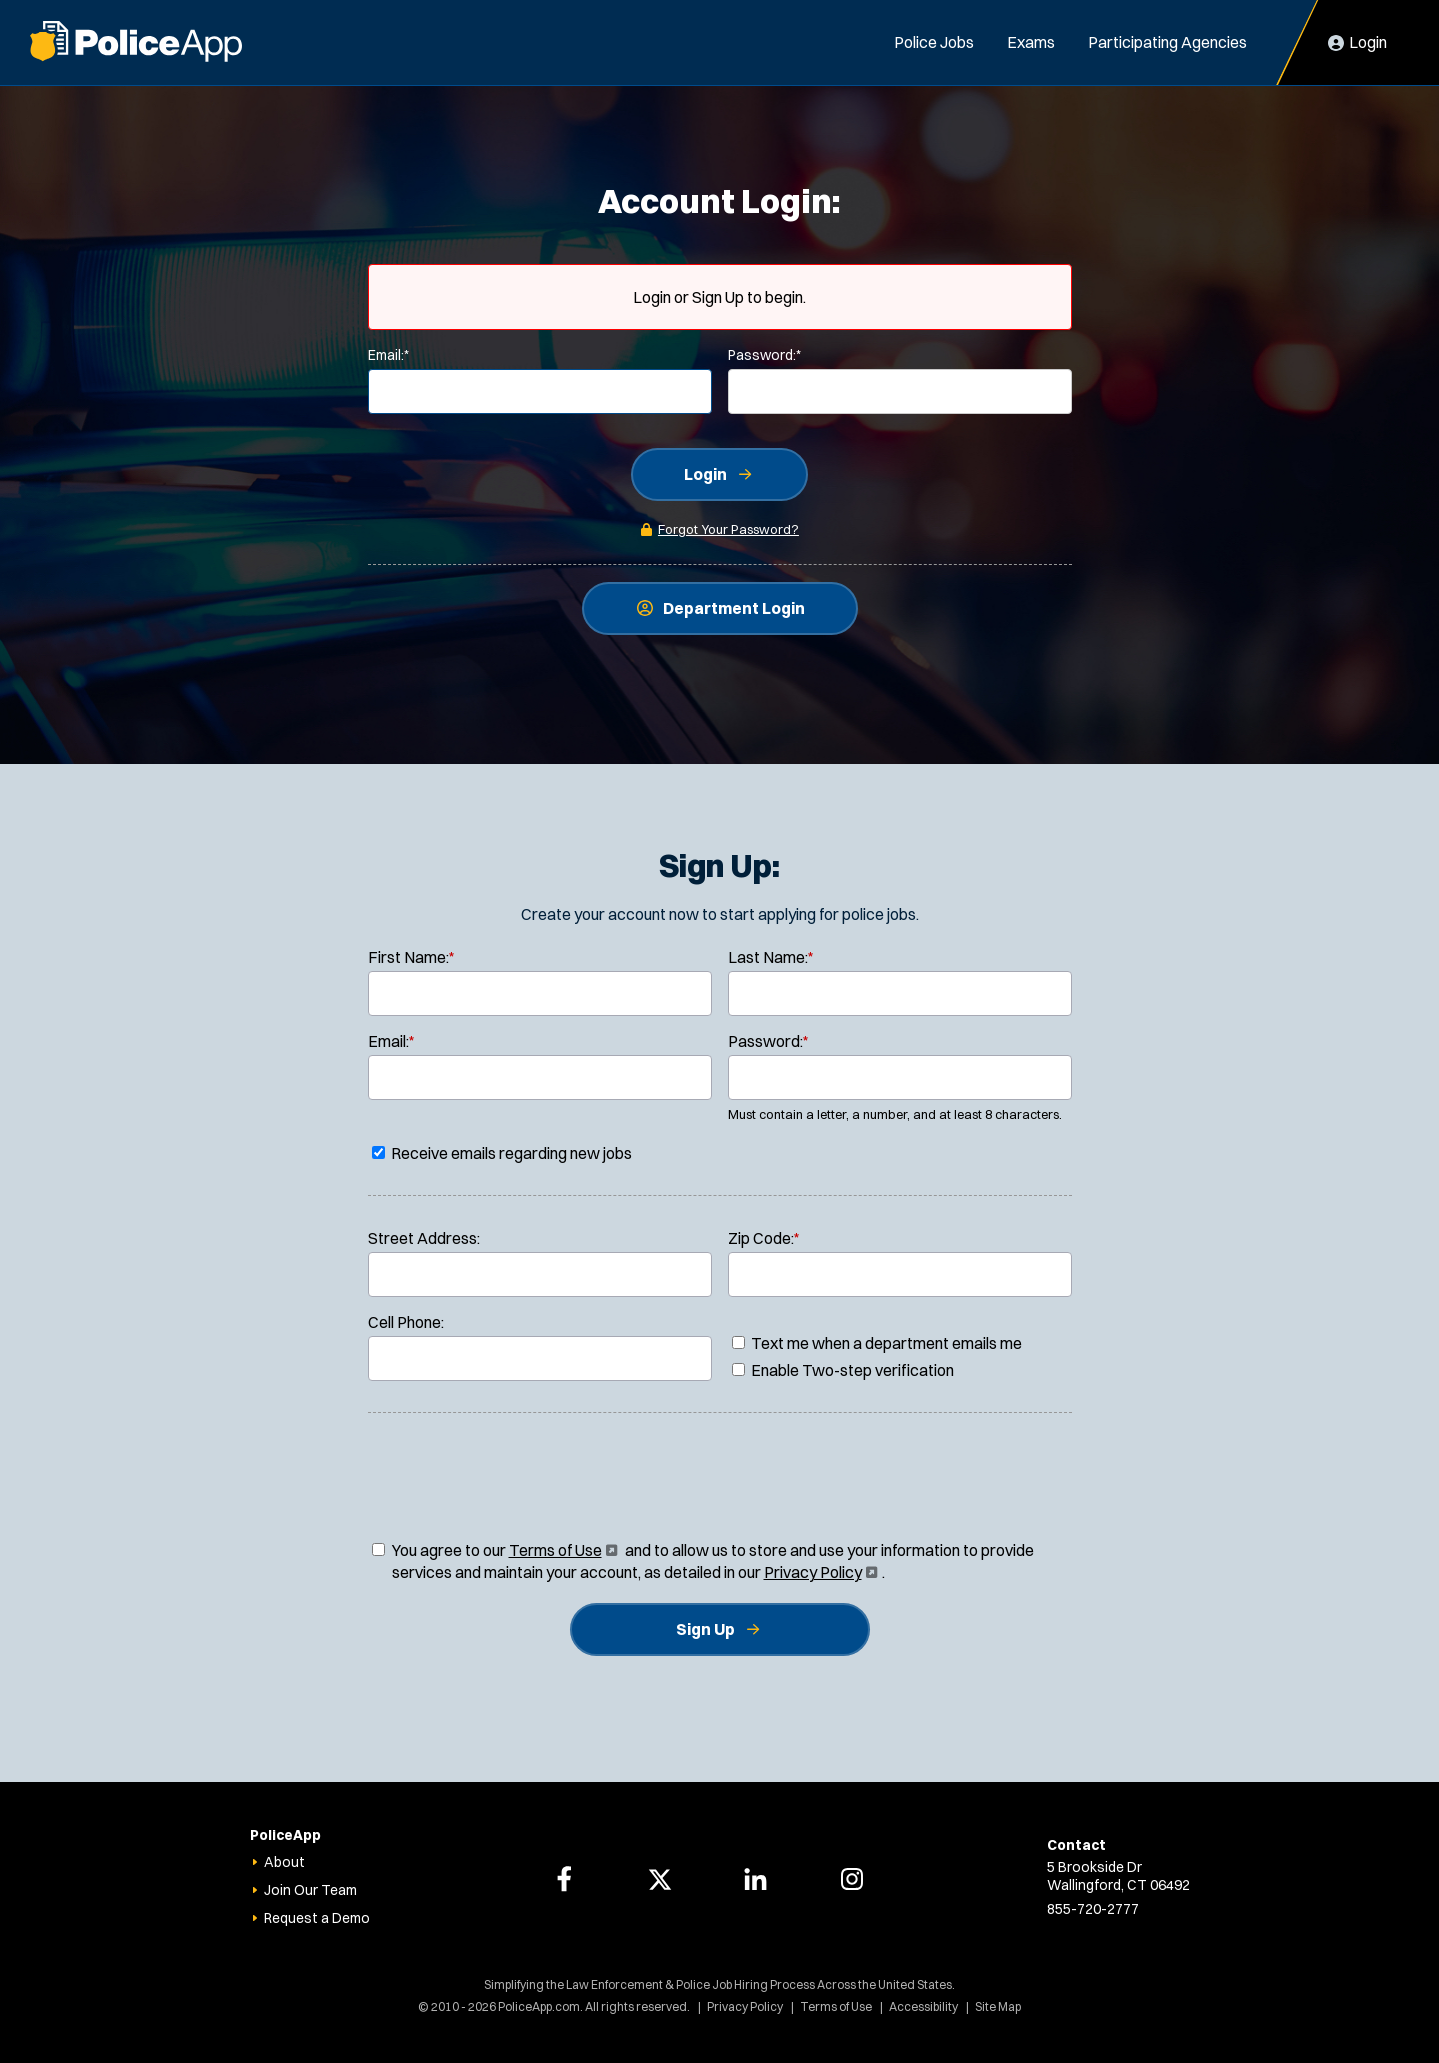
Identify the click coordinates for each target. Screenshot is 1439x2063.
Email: (388, 355)
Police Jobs (934, 42)
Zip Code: (764, 1238)
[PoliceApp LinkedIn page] (756, 1879)
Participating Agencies (1167, 42)
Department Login (734, 608)
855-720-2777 (1093, 1909)
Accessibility (923, 2006)
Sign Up (705, 1629)
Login (705, 474)
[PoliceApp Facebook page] (564, 1879)
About (284, 1862)
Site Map (998, 2006)
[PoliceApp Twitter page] (660, 1879)
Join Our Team (310, 1890)
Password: (764, 355)
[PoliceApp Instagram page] (852, 1879)
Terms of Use (561, 1550)
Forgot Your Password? (728, 529)
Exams (1031, 42)
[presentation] (720, 1481)
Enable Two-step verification (843, 1370)
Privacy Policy (819, 1572)
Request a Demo (317, 1918)
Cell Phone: (406, 1322)
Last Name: (771, 957)
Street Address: (424, 1238)
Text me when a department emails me (877, 1343)
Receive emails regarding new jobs (502, 1153)
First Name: (411, 957)
